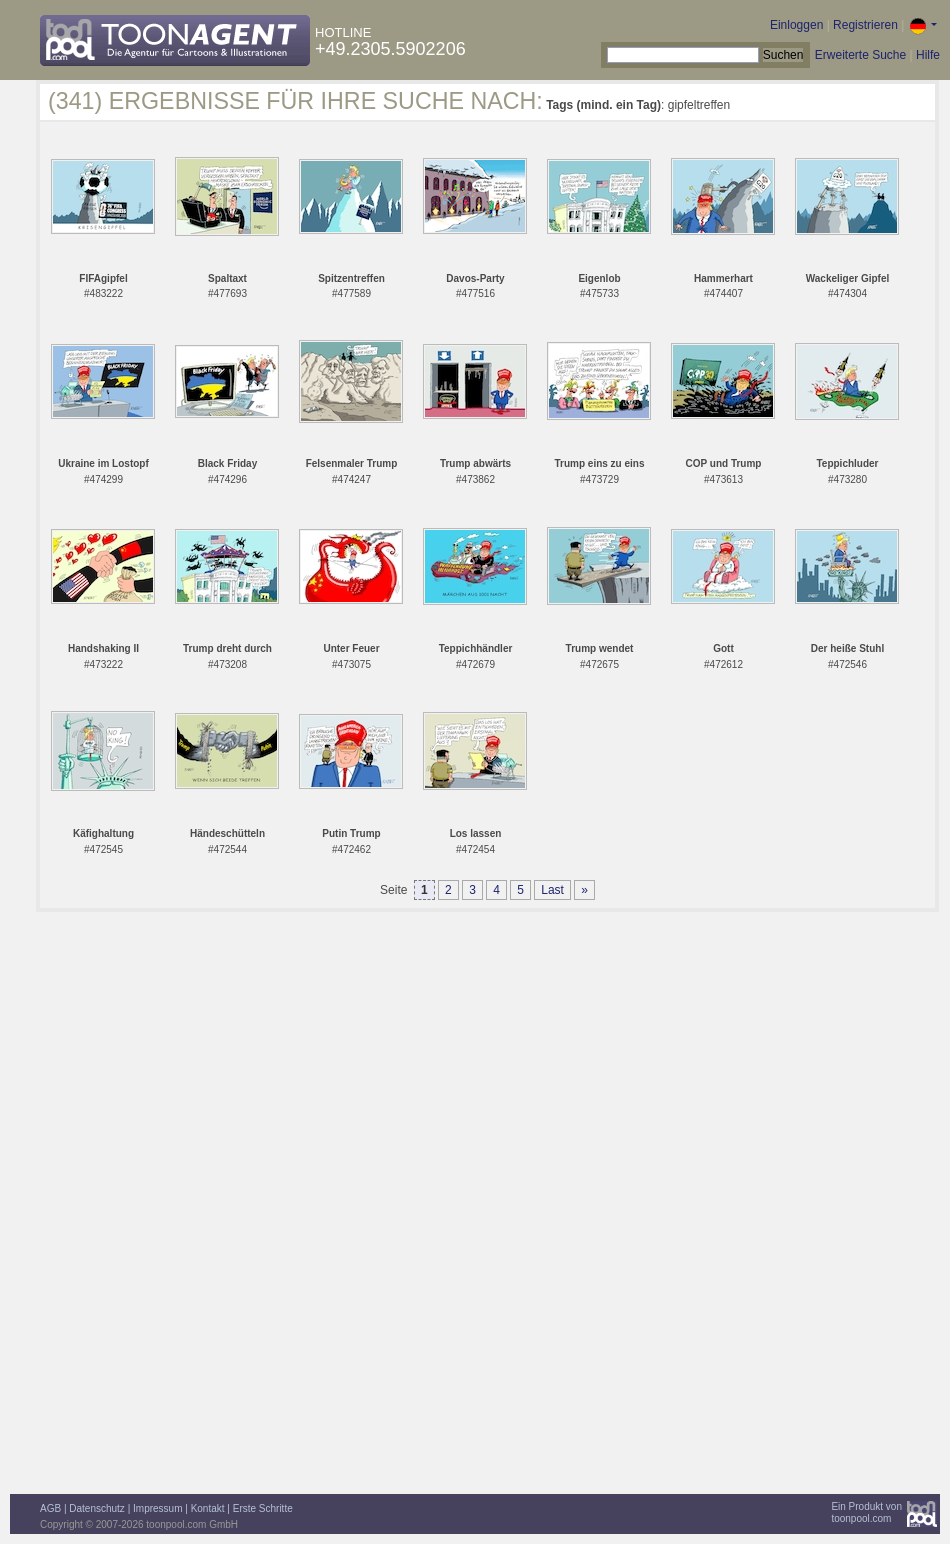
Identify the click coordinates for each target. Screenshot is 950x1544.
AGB (50, 1508)
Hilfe (928, 55)
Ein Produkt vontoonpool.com (866, 1512)
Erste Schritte (263, 1508)
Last (552, 890)
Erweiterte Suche (860, 55)
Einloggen (796, 25)
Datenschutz (97, 1508)
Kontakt (208, 1508)
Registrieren (865, 25)
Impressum (157, 1508)
